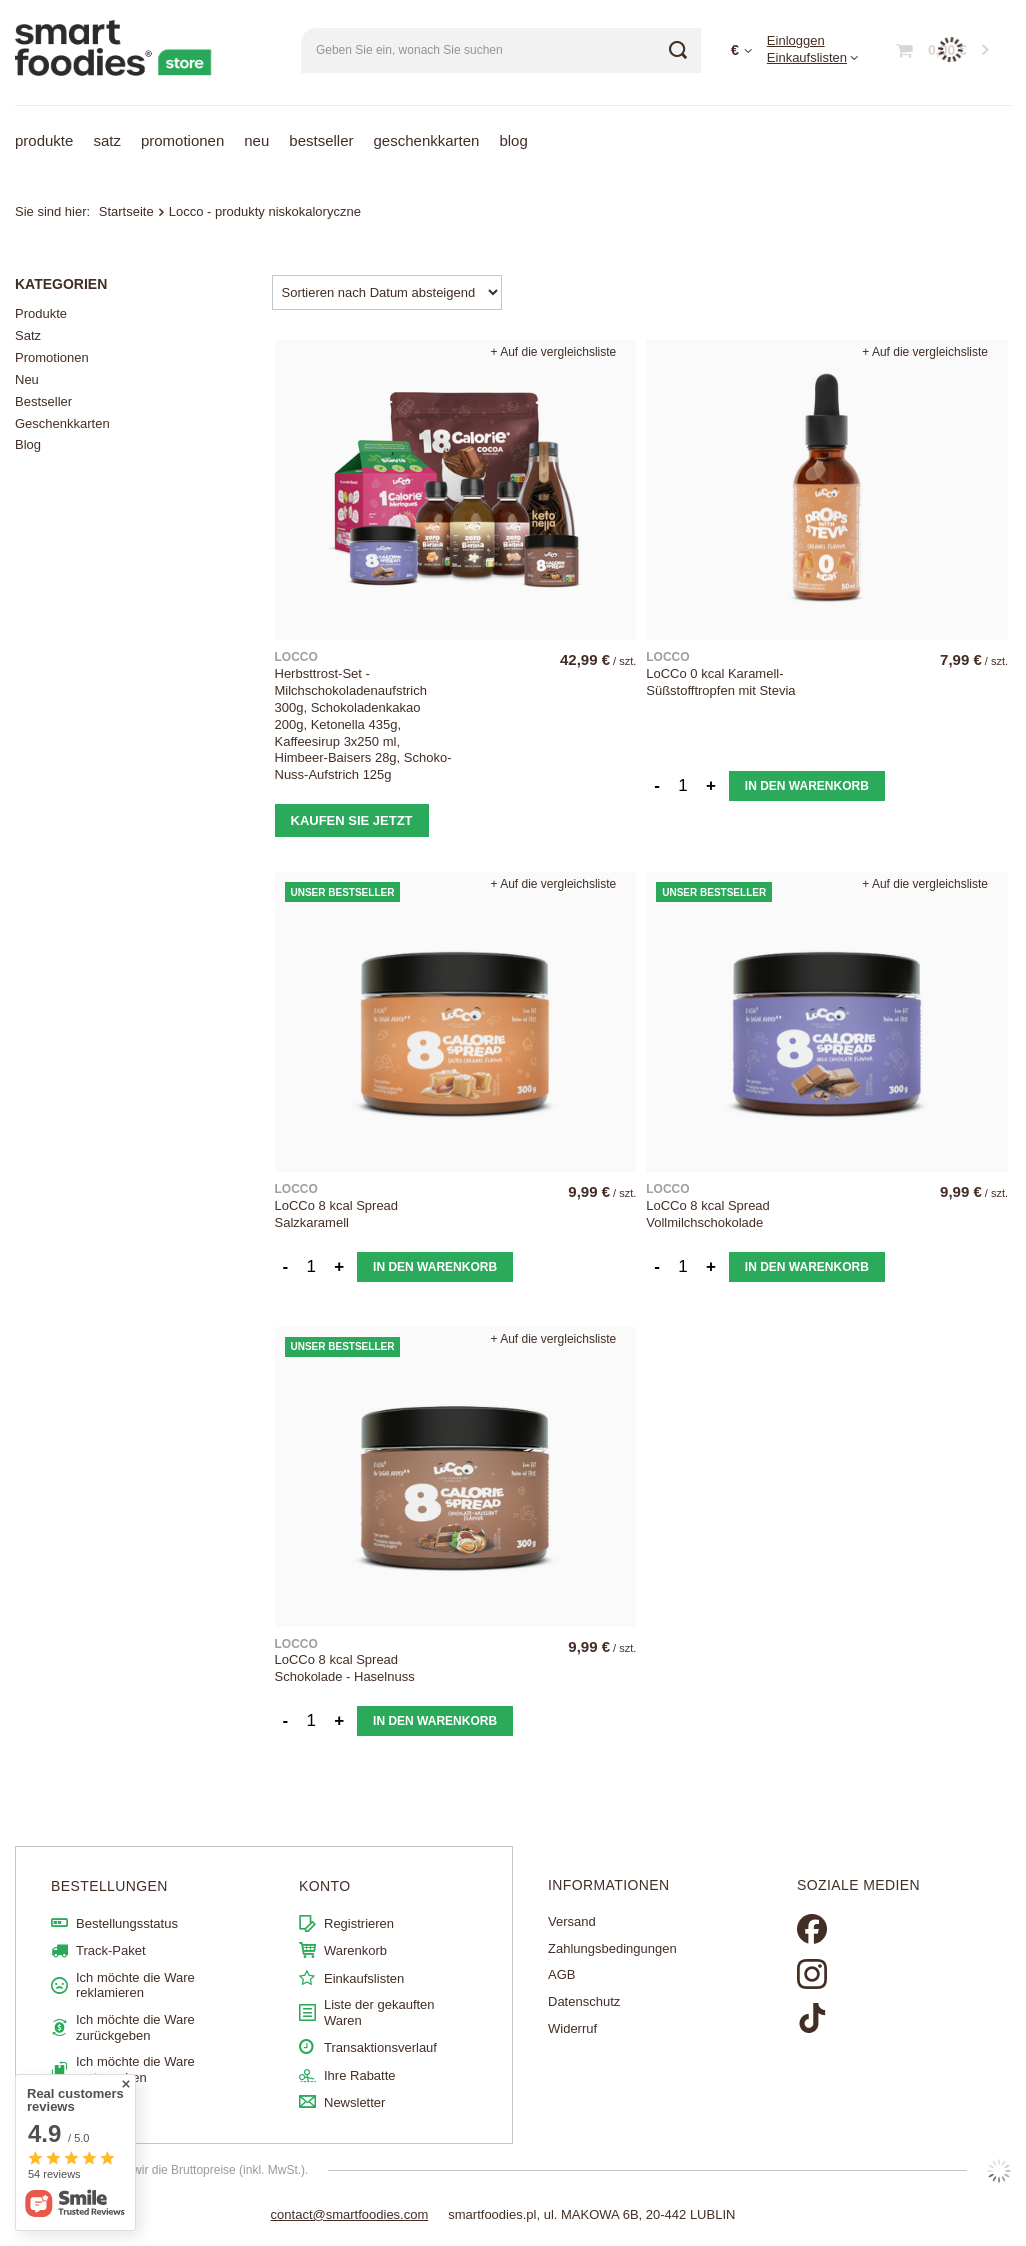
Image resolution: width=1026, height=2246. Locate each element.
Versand (572, 1921)
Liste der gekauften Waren (379, 2012)
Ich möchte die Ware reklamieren (135, 1985)
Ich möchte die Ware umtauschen (135, 2069)
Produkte (44, 140)
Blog (513, 140)
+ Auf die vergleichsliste (554, 352)
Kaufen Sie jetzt (352, 820)
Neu (256, 140)
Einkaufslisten (807, 57)
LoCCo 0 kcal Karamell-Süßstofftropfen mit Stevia (720, 682)
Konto (325, 1886)
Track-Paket (111, 1950)
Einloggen (796, 40)
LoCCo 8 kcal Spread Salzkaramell (337, 1214)
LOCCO (296, 657)
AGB (561, 1974)
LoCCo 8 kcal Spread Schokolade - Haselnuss (345, 1668)
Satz (107, 140)
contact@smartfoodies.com (350, 2214)
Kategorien (61, 284)
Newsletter (354, 2102)
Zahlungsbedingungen (612, 1948)
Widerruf (572, 2028)
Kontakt (98, 2104)
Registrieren (359, 1923)
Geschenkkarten (427, 140)
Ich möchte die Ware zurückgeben (135, 2027)
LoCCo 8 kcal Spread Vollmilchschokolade (708, 1214)
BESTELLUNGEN (109, 1886)
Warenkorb (355, 1950)
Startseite (126, 211)
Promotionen (182, 140)
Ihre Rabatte (360, 2075)
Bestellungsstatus (127, 1923)
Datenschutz (584, 2001)
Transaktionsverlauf (380, 2047)
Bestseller (321, 140)
